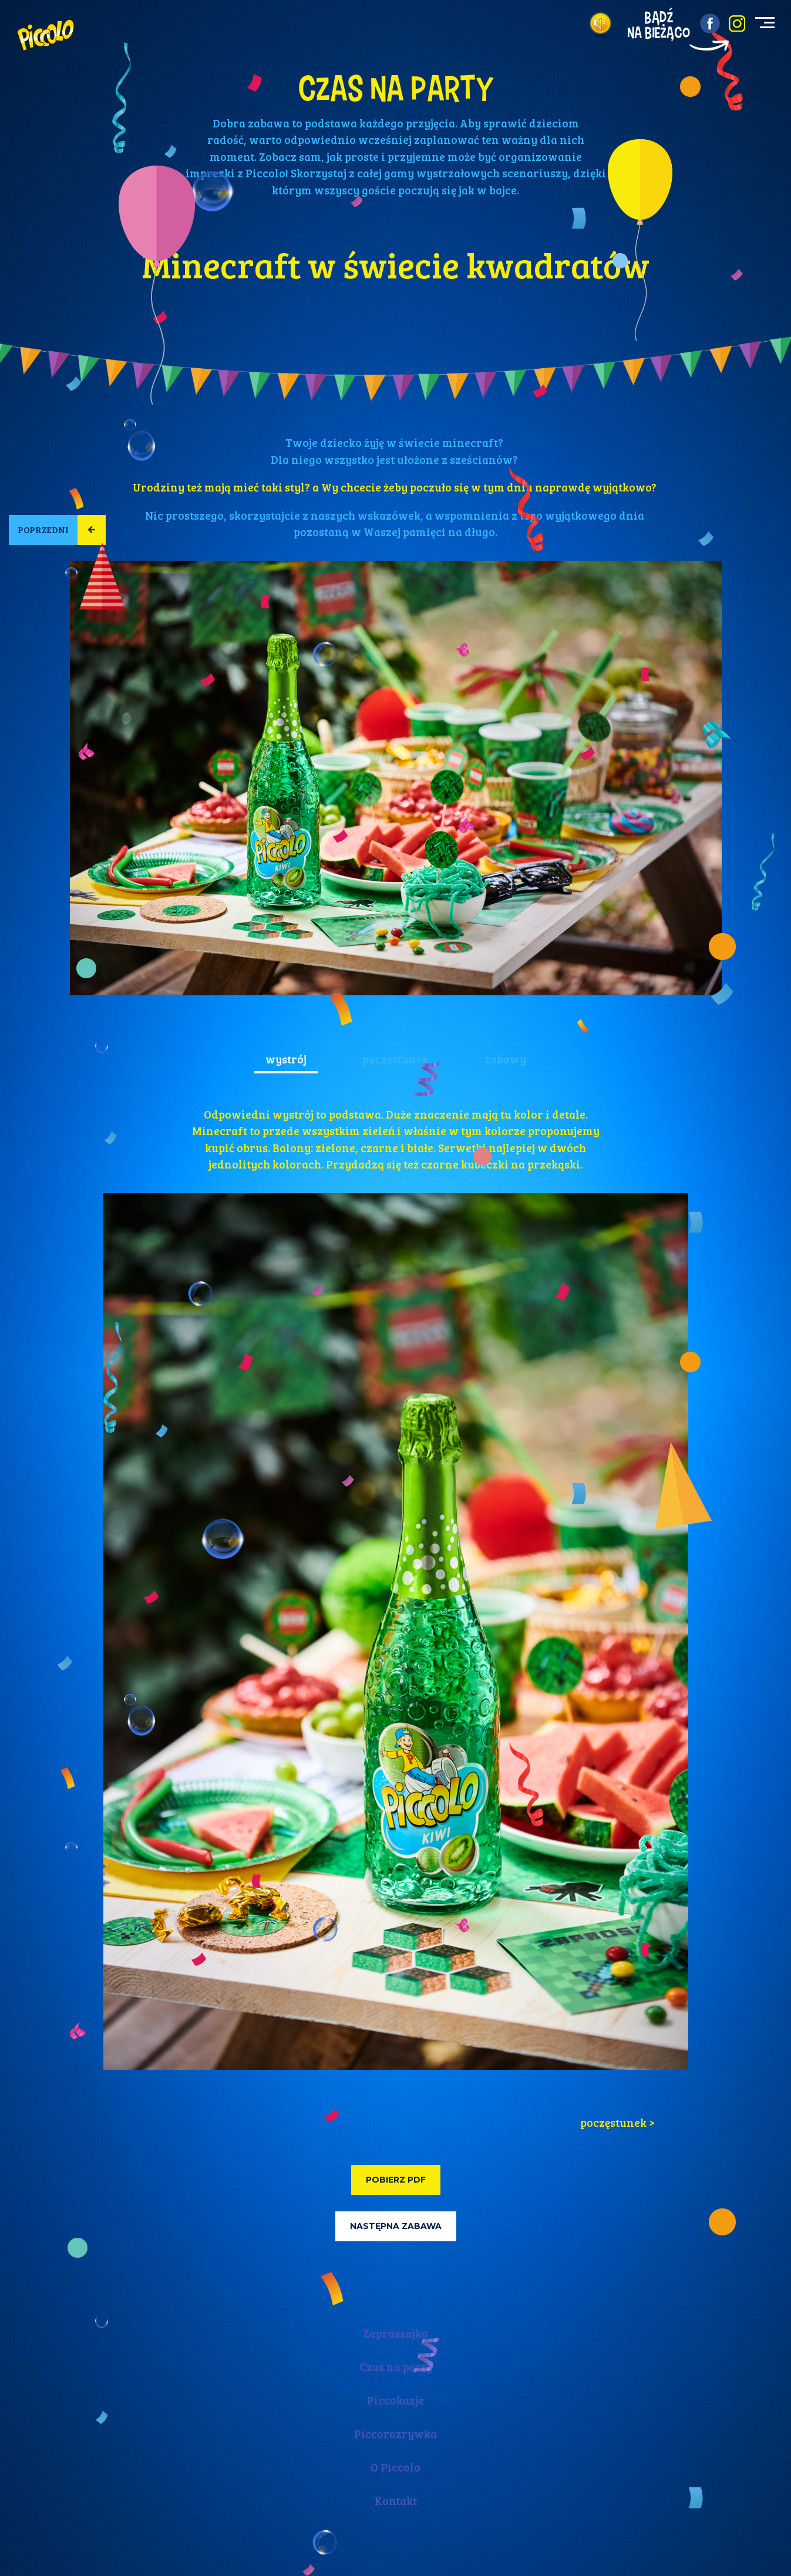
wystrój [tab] (286, 1059)
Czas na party (395, 2366)
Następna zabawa (395, 2226)
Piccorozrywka (395, 2433)
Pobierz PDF (395, 2180)
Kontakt (396, 2500)
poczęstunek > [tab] (617, 2122)
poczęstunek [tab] (395, 1059)
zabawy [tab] (505, 1059)
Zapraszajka (395, 2333)
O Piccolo (395, 2467)
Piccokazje (395, 2400)
